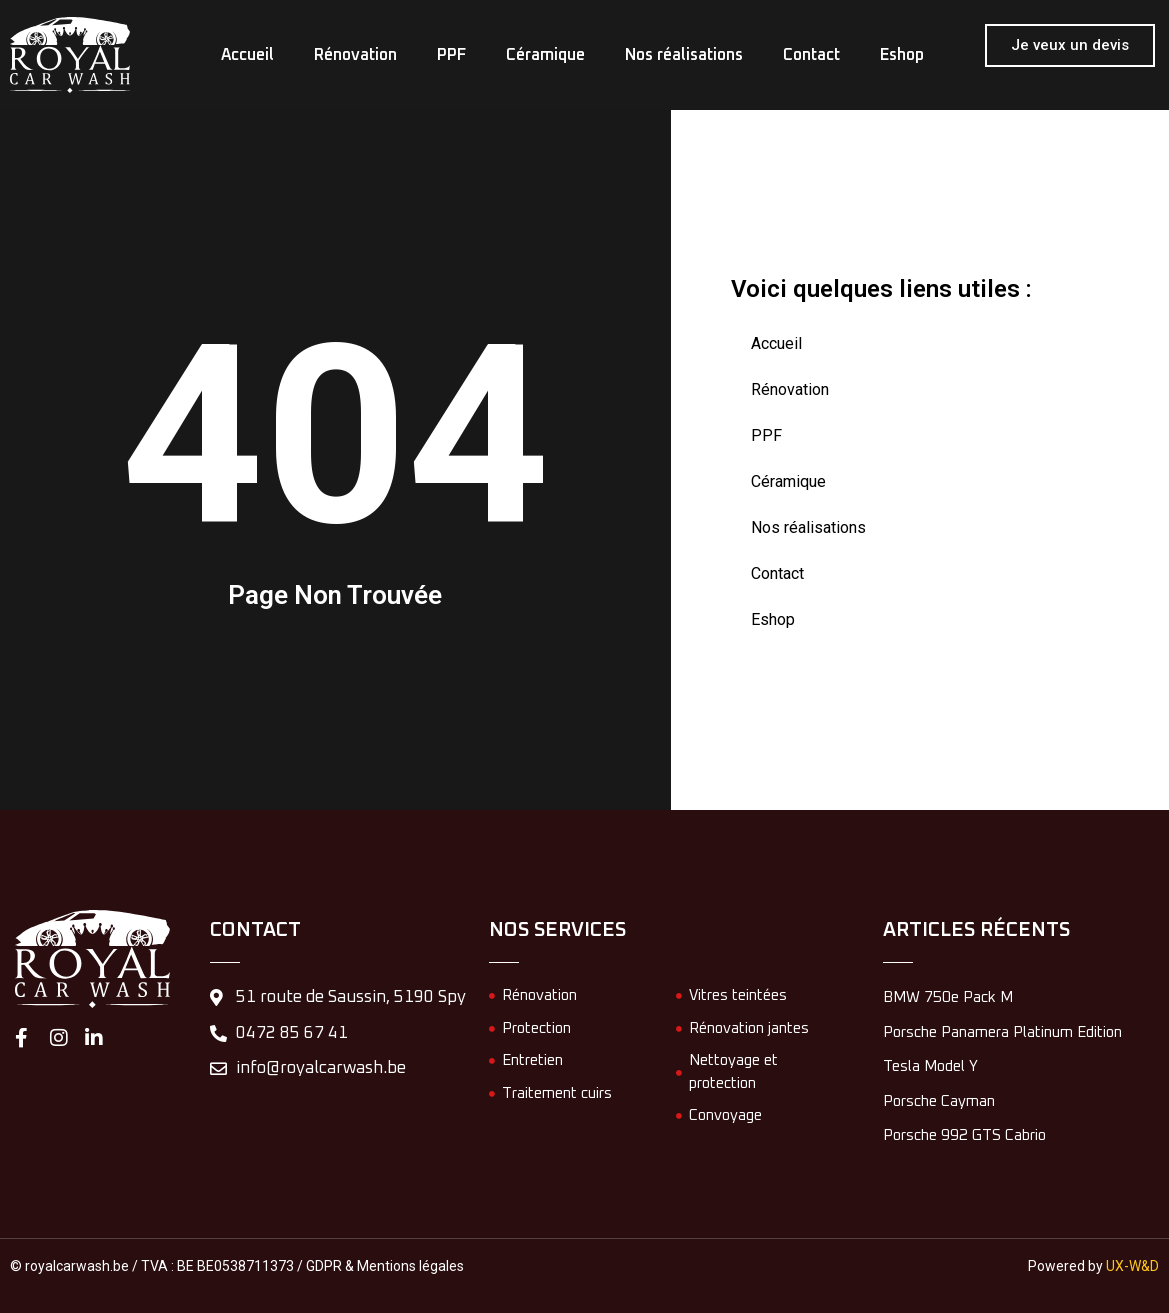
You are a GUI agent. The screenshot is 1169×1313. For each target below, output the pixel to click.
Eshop (902, 55)
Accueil (247, 55)
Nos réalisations (684, 55)
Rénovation (355, 55)
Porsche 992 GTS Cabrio (964, 1135)
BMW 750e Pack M (948, 997)
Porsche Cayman (939, 1101)
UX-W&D (1132, 1266)
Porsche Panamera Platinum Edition (1002, 1032)
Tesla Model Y (930, 1066)
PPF (451, 55)
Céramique (545, 55)
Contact (811, 55)
